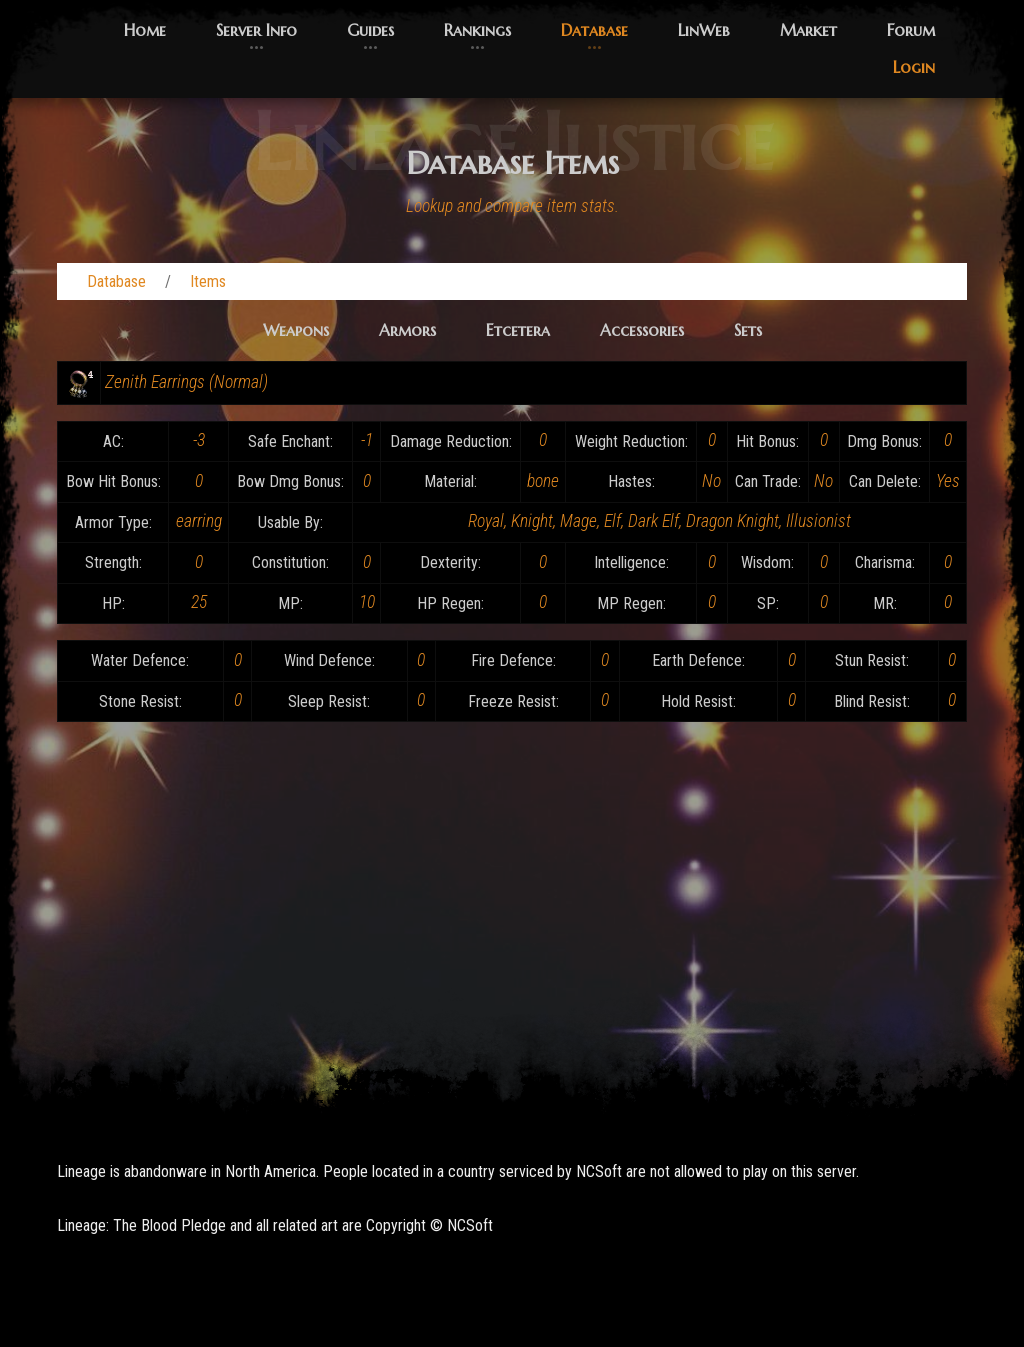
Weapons (296, 330)
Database (594, 30)
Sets (748, 330)
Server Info (256, 30)
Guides (370, 30)
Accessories (642, 330)
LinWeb (704, 30)
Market (808, 30)
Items (208, 281)
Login (914, 67)
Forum (911, 30)
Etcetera (518, 330)
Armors (407, 330)
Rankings (477, 30)
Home (145, 30)
